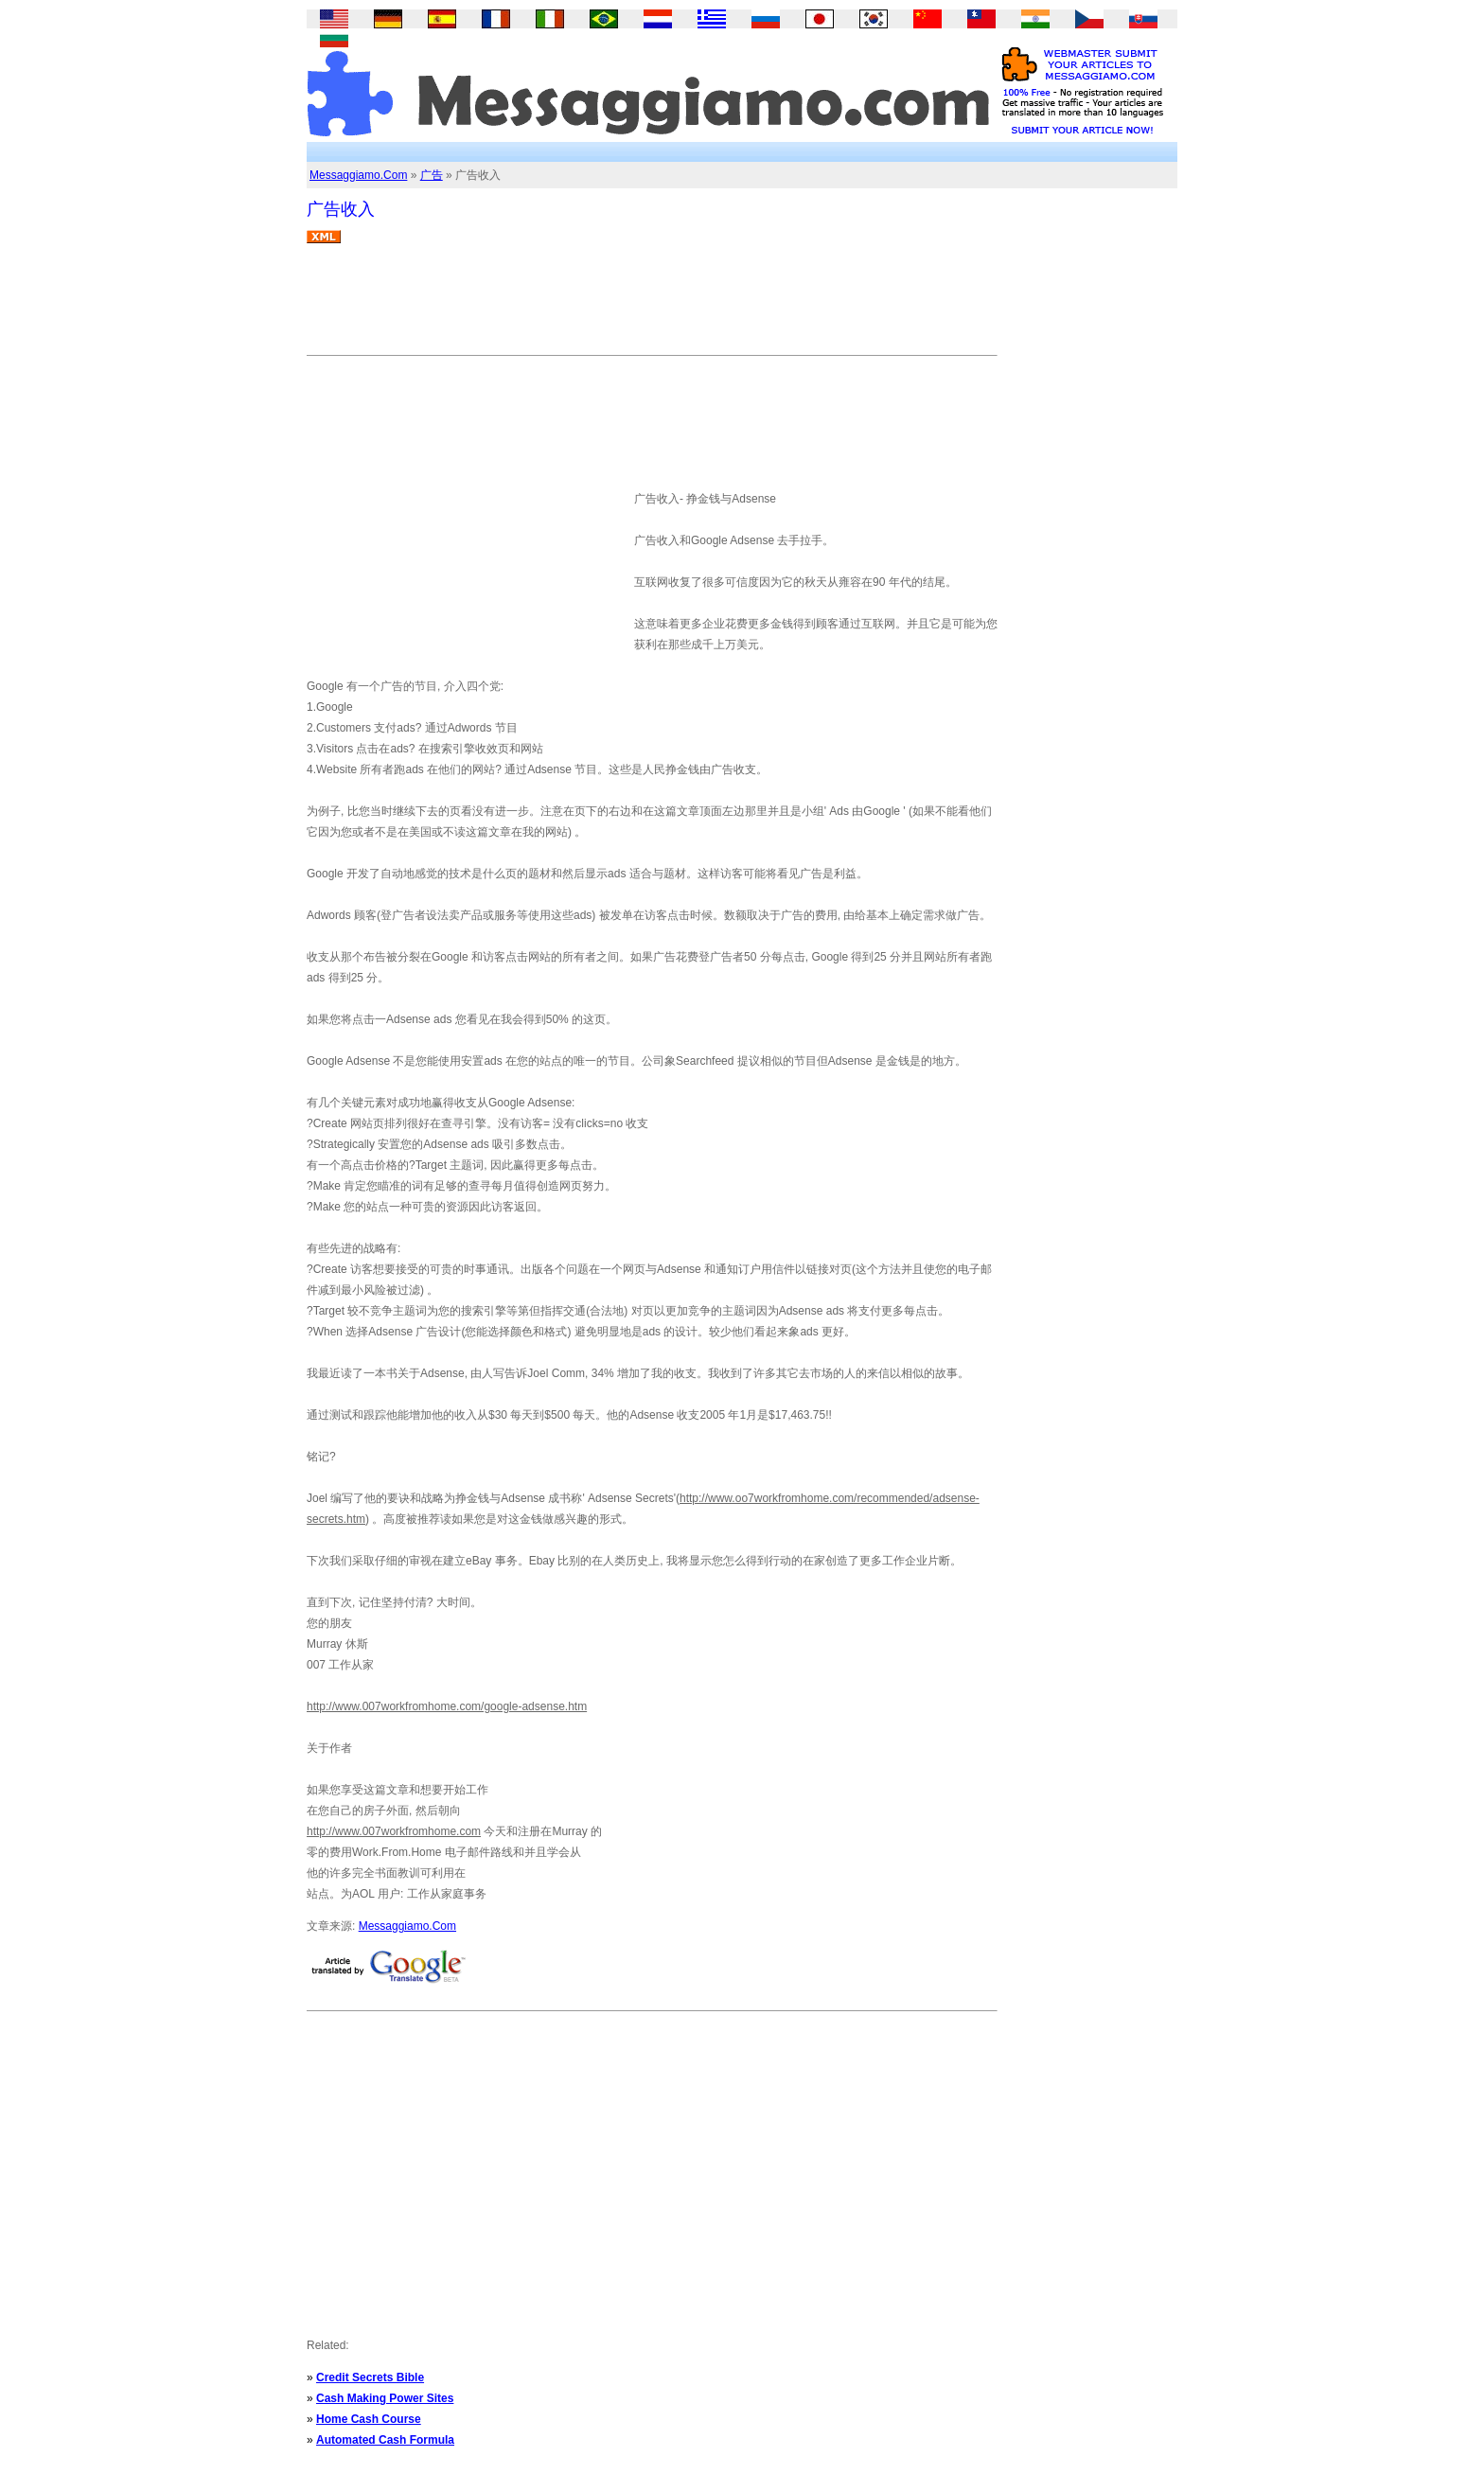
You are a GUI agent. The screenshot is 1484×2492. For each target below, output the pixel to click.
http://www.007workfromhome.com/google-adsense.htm (447, 1706)
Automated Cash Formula (385, 2440)
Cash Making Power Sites (384, 2398)
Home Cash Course (368, 2419)
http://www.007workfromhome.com (394, 1831)
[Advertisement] (651, 306)
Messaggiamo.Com (358, 175)
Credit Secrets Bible (370, 2377)
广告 (431, 175)
